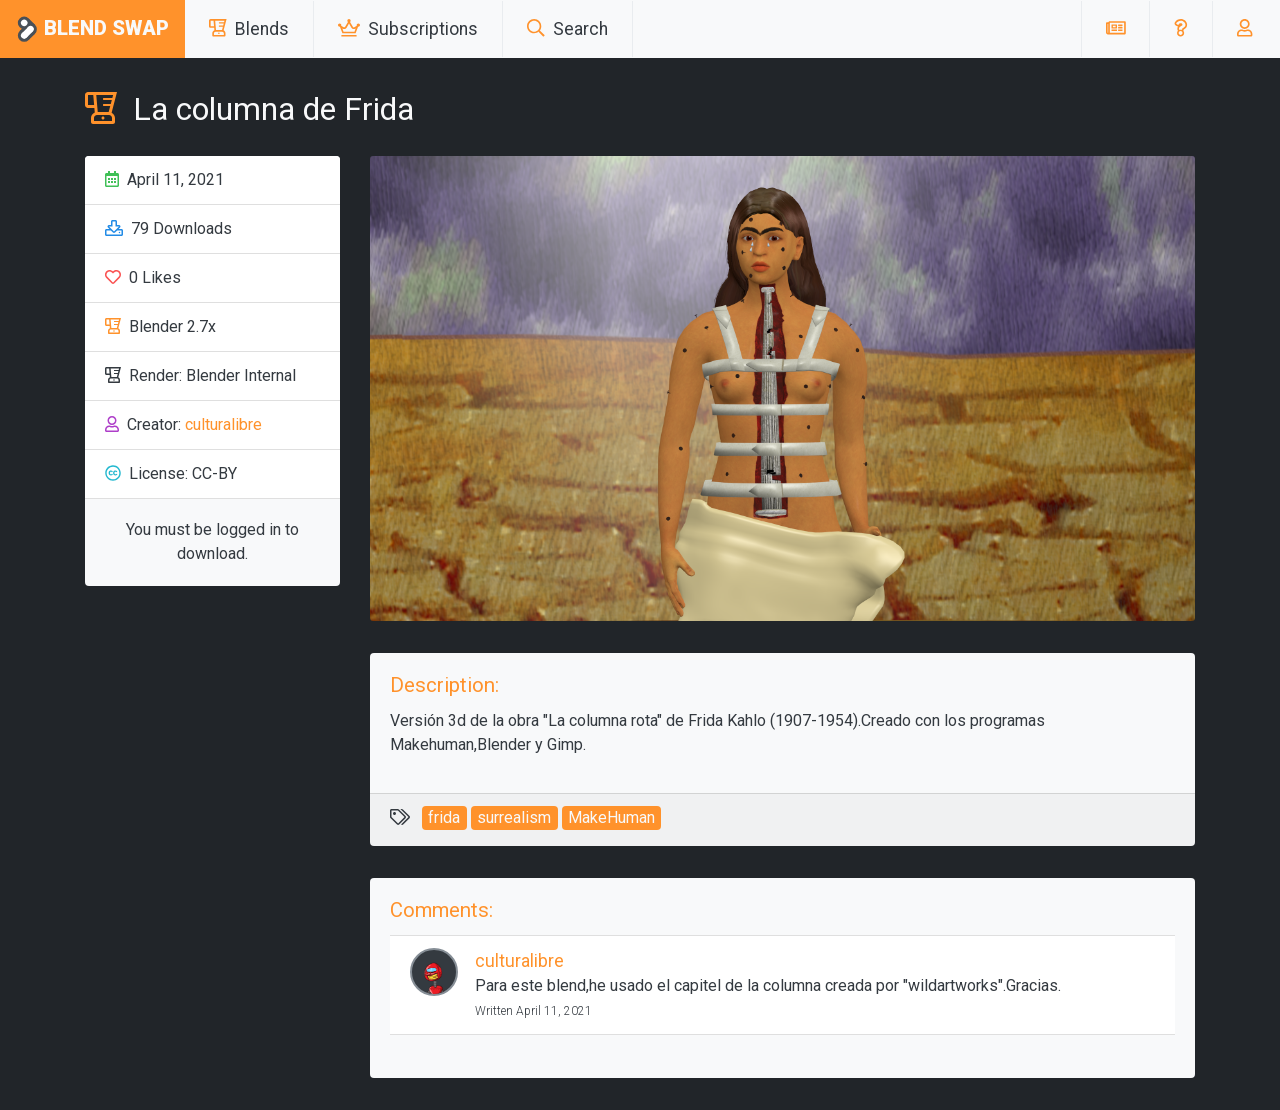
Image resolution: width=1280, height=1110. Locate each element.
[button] (1180, 29)
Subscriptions (408, 29)
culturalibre (223, 424)
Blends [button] (249, 29)
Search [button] (567, 29)
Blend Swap (92, 29)
